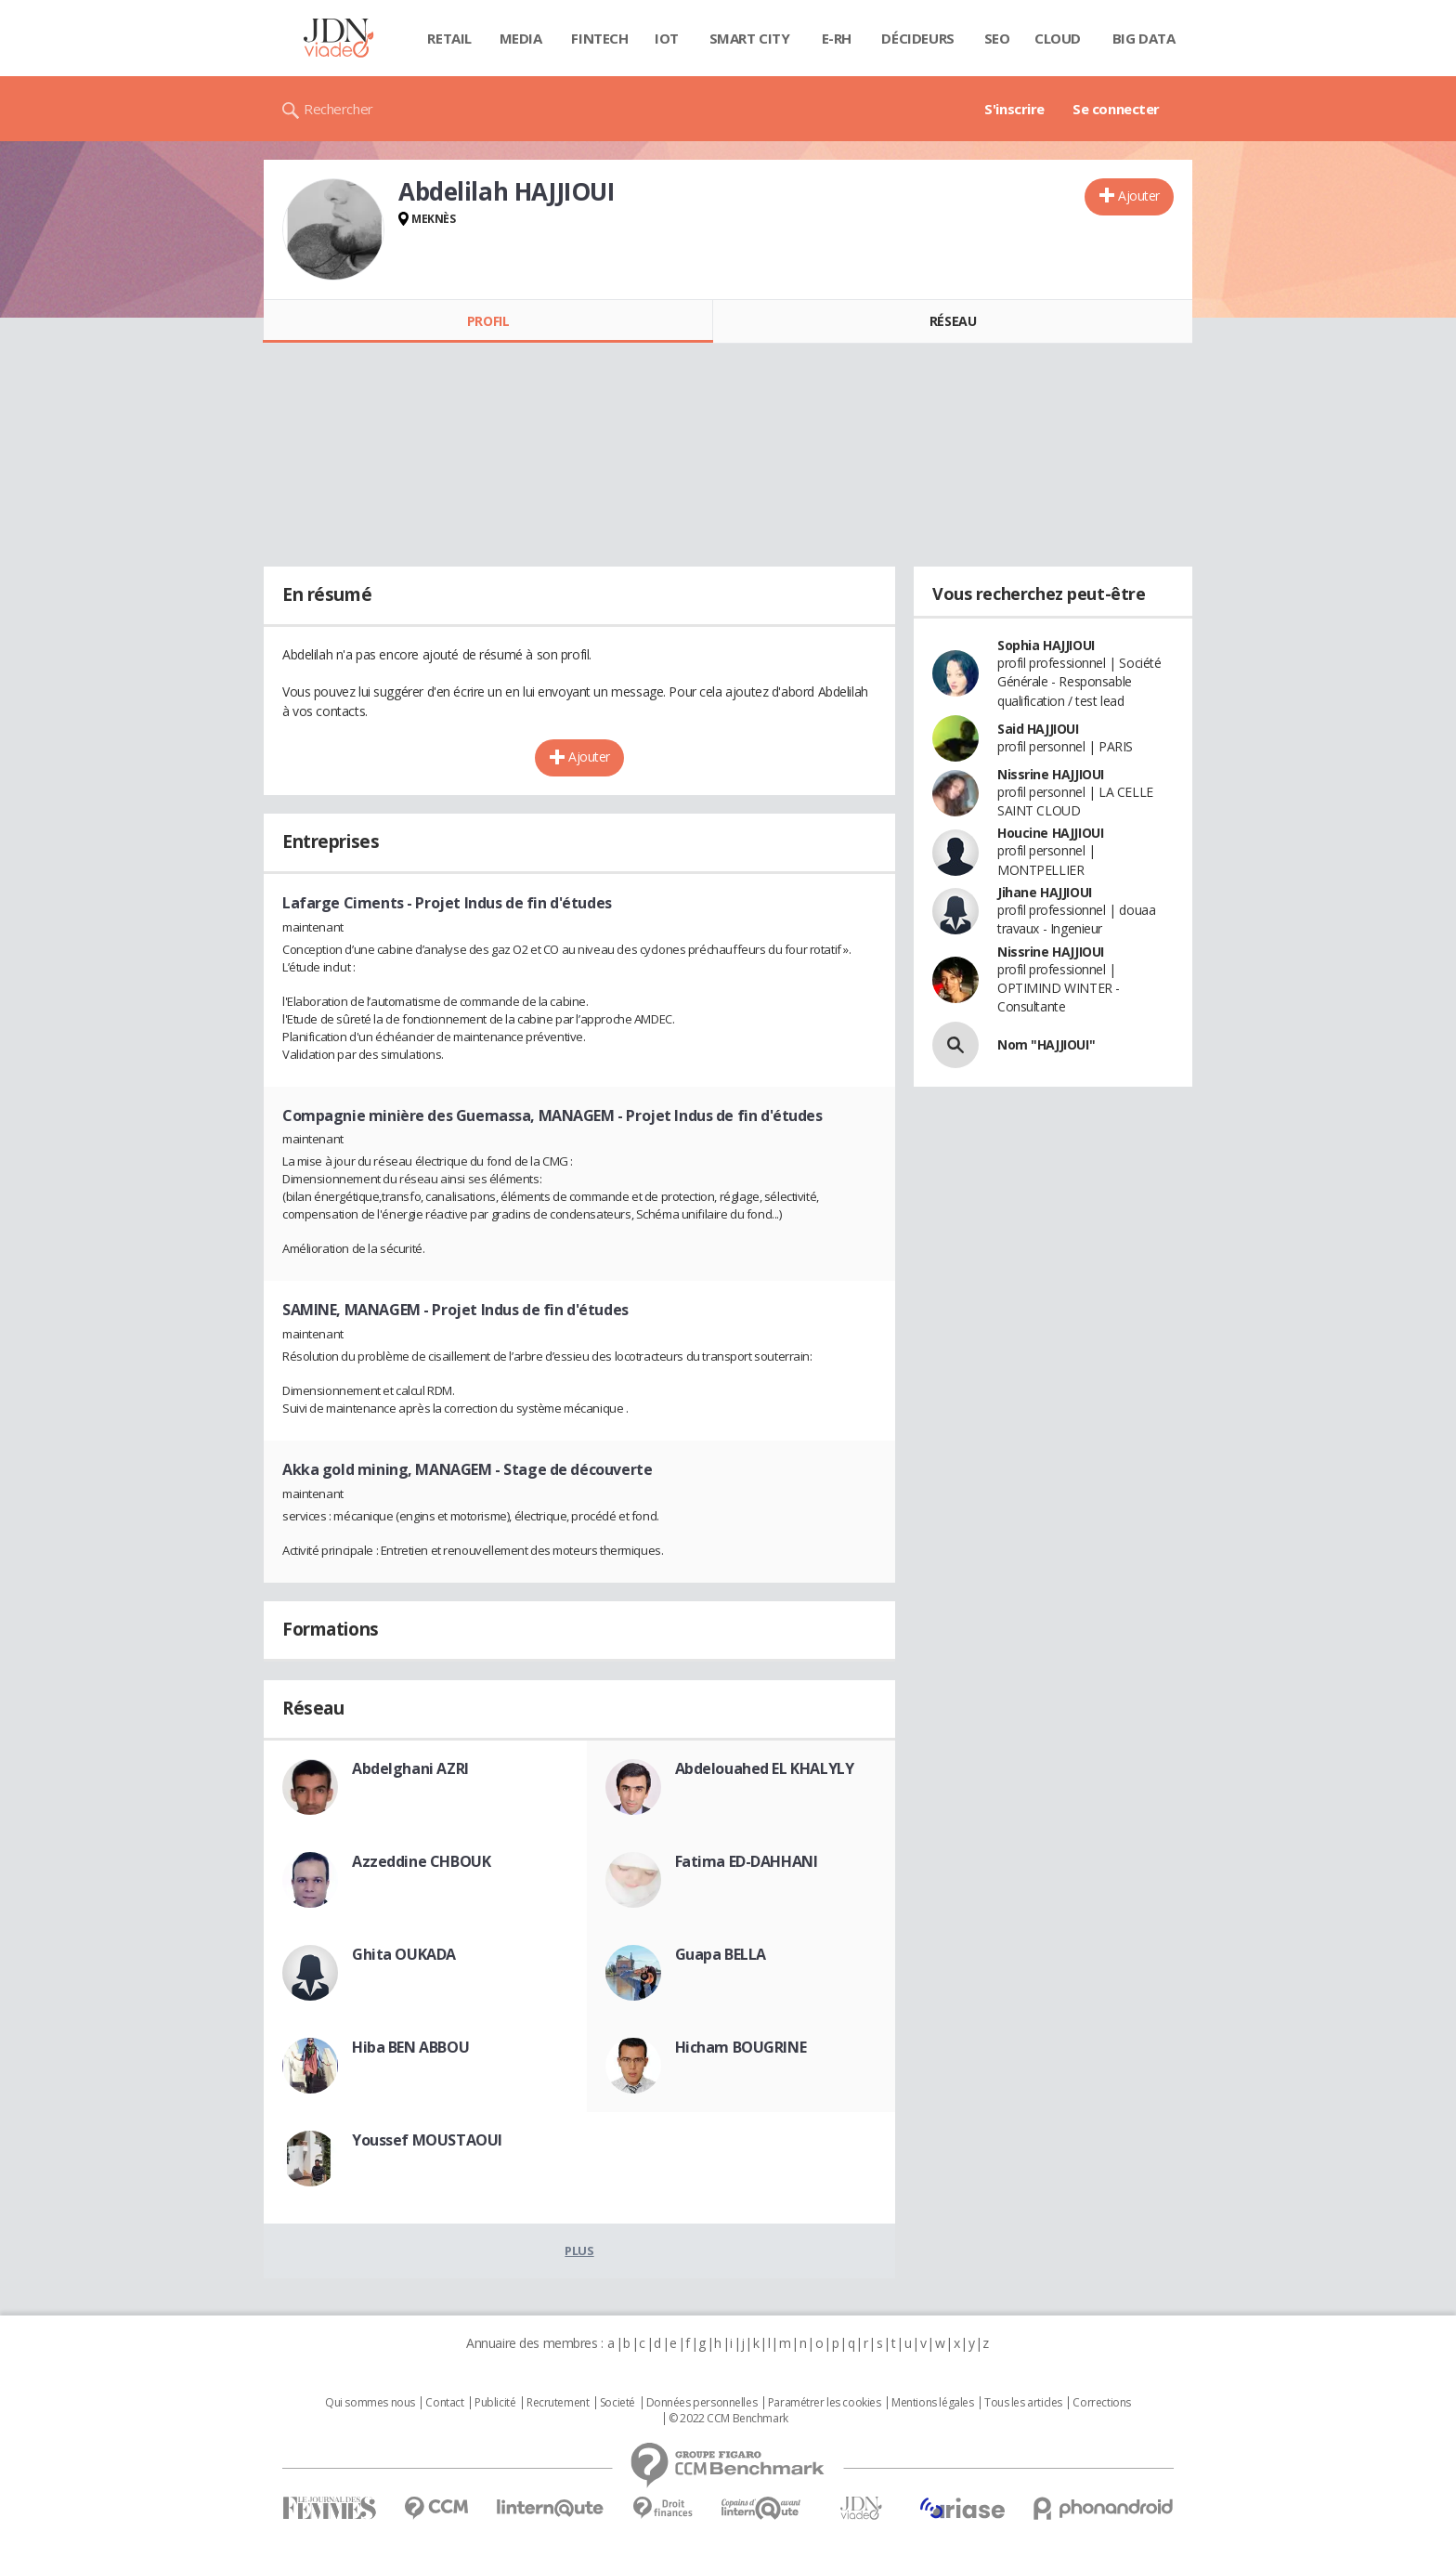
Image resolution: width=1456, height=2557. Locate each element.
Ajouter (1139, 195)
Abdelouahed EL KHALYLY (764, 1768)
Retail (449, 38)
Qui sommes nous (370, 2402)
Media (521, 38)
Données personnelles (702, 2402)
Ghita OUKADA (404, 1954)
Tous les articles (1023, 2402)
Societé (617, 2402)
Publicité (494, 2402)
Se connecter (1116, 108)
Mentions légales (932, 2402)
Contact (444, 2402)
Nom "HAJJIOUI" (1046, 1044)
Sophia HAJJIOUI (1046, 645)
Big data (1144, 38)
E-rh (837, 38)
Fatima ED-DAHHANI (746, 1861)
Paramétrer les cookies (824, 2402)
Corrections (1101, 2402)
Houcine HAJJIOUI (1050, 832)
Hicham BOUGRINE (741, 2047)
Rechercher (338, 108)
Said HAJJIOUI (1038, 728)
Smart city (749, 38)
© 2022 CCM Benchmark (728, 2418)
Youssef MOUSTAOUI (427, 2140)
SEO (997, 38)
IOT (667, 38)
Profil (488, 321)
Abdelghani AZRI (410, 1768)
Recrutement (557, 2402)
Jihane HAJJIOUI (1044, 892)
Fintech (599, 38)
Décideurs (917, 38)
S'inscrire (1014, 108)
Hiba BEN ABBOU (410, 2047)
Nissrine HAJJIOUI (1050, 774)
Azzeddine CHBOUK (421, 1861)
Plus (579, 2250)
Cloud (1057, 38)
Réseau (953, 321)
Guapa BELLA (720, 1954)
